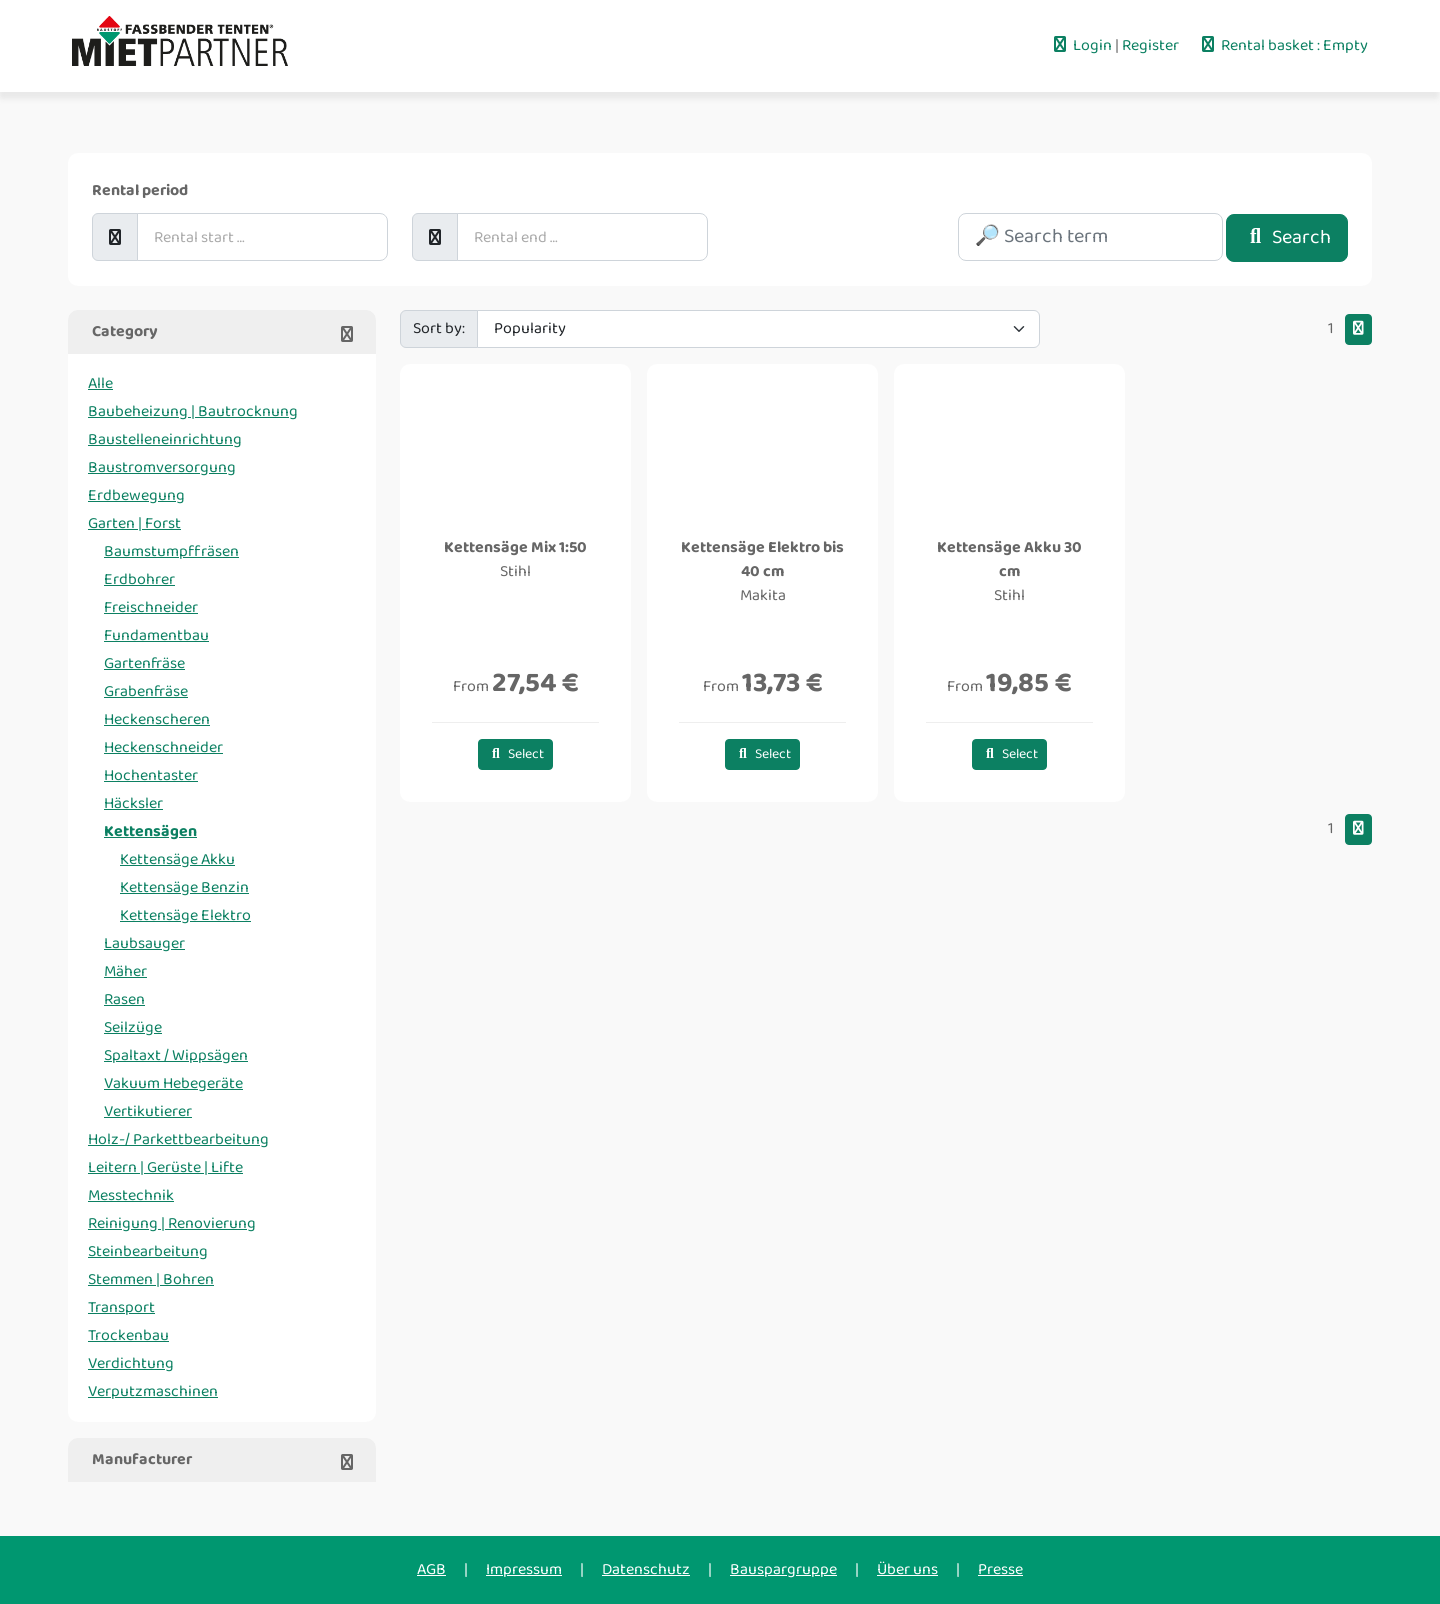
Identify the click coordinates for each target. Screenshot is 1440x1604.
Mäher (125, 971)
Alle (100, 383)
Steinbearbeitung (148, 1251)
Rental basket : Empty (1283, 45)
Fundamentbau (156, 635)
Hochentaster (151, 775)
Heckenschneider (163, 747)
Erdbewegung (136, 495)
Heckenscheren (157, 719)
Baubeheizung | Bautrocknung (193, 411)
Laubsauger (144, 943)
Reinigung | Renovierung (172, 1223)
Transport (121, 1307)
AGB (431, 1569)
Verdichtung (131, 1363)
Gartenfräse (144, 663)
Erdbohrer (139, 579)
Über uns (907, 1569)
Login (1082, 45)
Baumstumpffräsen (171, 551)
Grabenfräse (146, 691)
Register (1152, 45)
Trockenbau (128, 1335)
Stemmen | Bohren (151, 1279)
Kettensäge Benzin (184, 887)
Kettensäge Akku (177, 859)
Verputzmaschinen (153, 1391)
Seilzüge (133, 1027)
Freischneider (151, 607)
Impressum (524, 1569)
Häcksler (133, 803)
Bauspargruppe (783, 1569)
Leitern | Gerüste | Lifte (165, 1167)
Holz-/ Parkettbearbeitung (178, 1139)
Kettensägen (150, 831)
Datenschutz (646, 1569)
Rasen (124, 999)
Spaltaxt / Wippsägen (176, 1055)
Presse (1000, 1569)
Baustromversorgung (162, 467)
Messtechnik (131, 1195)
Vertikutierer (148, 1111)
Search (1287, 237)
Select (515, 754)
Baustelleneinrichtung (165, 439)
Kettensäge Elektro (185, 915)
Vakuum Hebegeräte (173, 1083)
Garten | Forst (134, 523)
